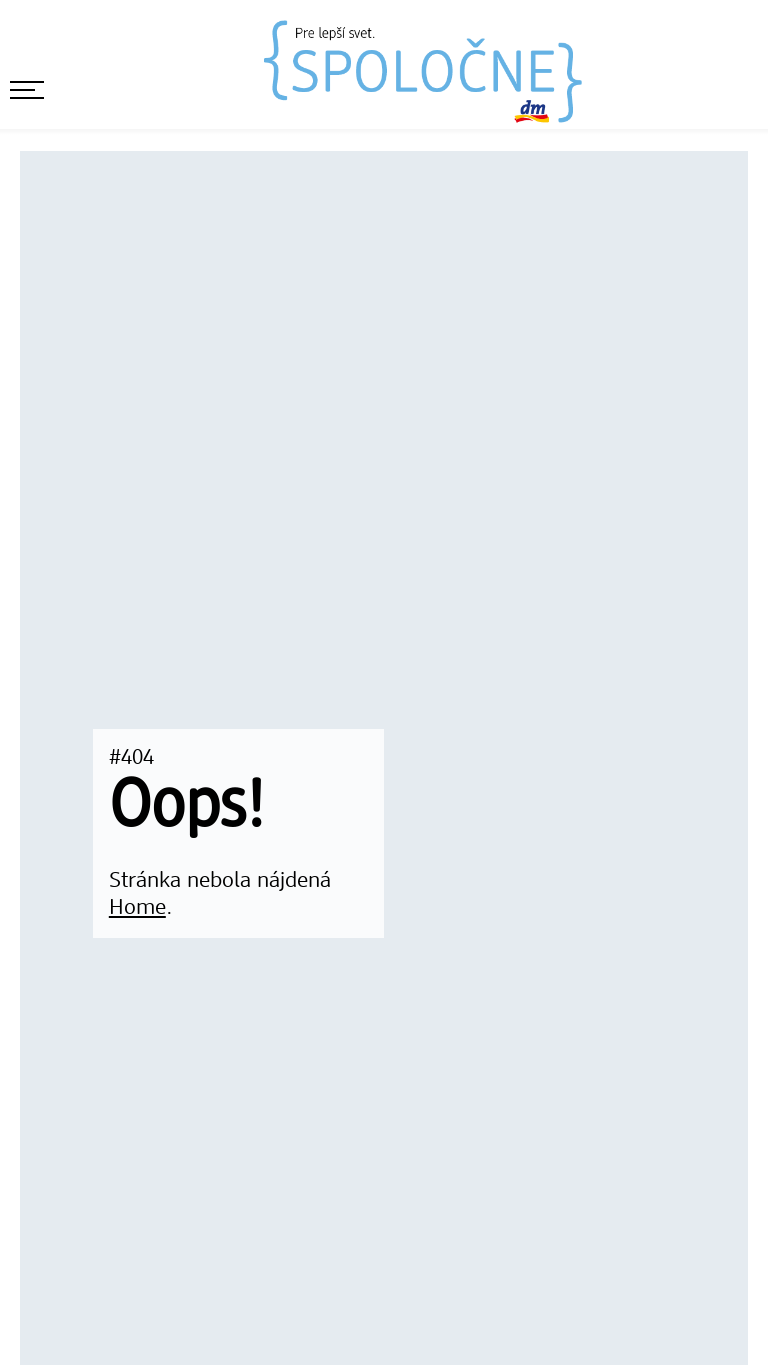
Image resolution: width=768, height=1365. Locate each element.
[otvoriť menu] (27, 90)
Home (137, 908)
